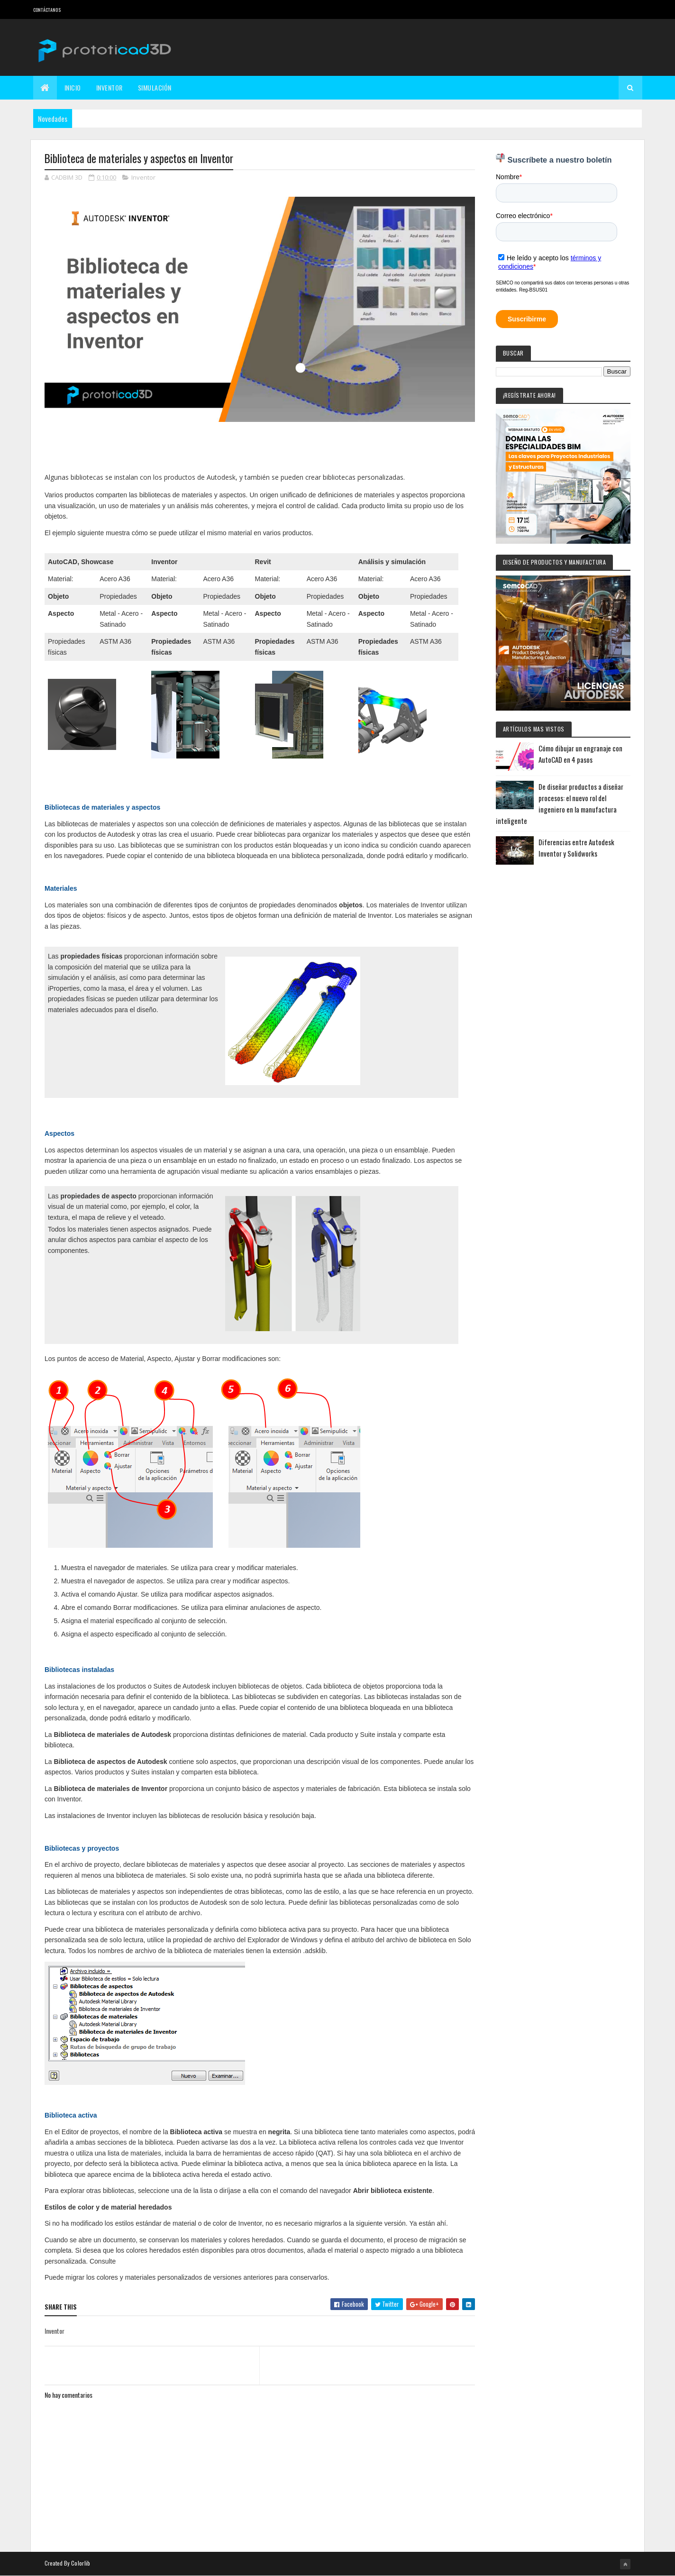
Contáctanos (47, 9)
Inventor (109, 87)
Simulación (155, 87)
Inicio (72, 87)
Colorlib (80, 2563)
